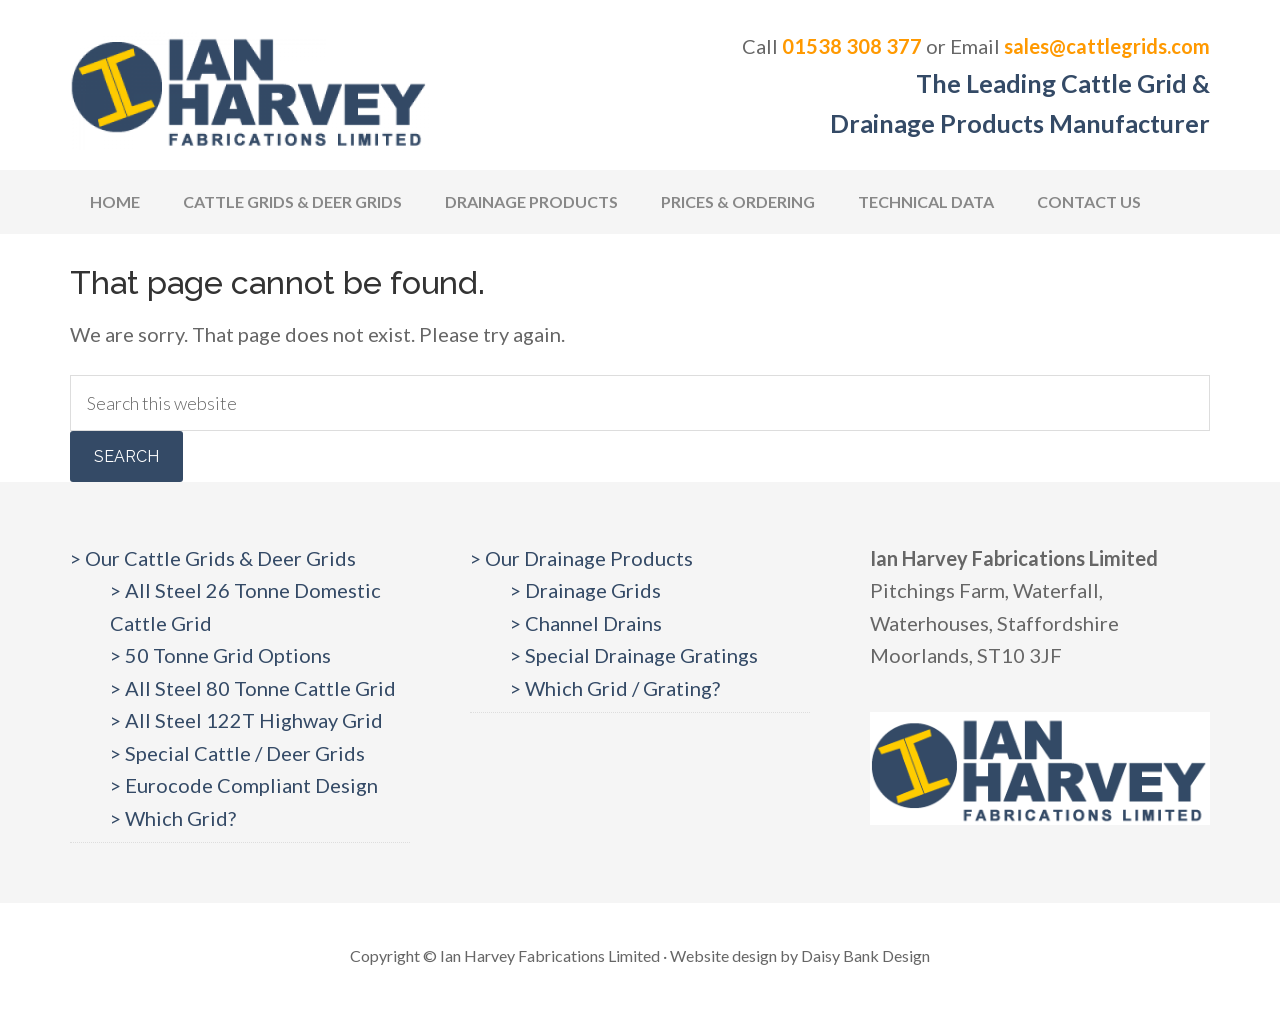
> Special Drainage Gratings (634, 655)
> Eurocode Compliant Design (244, 785)
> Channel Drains (586, 623)
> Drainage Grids (585, 590)
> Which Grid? (173, 818)
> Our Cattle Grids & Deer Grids (213, 558)
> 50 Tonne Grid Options (220, 655)
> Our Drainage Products (581, 558)
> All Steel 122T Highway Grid (246, 720)
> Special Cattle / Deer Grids (237, 753)
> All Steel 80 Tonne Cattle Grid (253, 688)
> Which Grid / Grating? (615, 688)
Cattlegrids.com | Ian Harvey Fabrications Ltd (250, 90)
